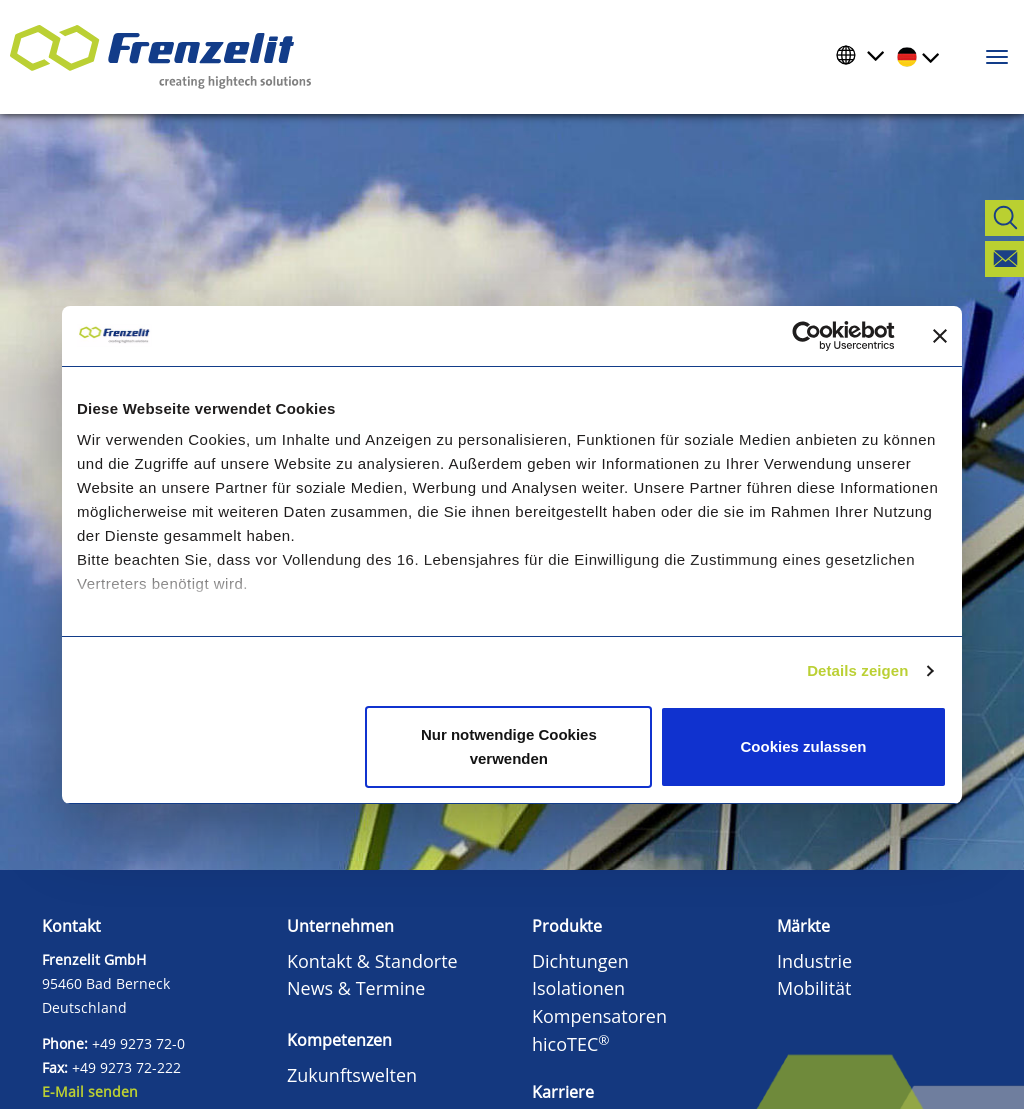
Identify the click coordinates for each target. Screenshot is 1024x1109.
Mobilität (814, 988)
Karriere (563, 1092)
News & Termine (356, 988)
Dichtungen (580, 961)
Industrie (814, 961)
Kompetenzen (339, 1040)
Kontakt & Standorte (372, 961)
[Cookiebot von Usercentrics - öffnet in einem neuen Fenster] (822, 336)
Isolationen (578, 988)
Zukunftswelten (352, 1075)
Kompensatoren (599, 1016)
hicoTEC (571, 1044)
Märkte (803, 926)
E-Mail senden (90, 1091)
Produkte (567, 926)
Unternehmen (340, 926)
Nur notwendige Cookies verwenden (509, 746)
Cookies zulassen (804, 746)
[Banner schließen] (940, 336)
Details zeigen (857, 670)
